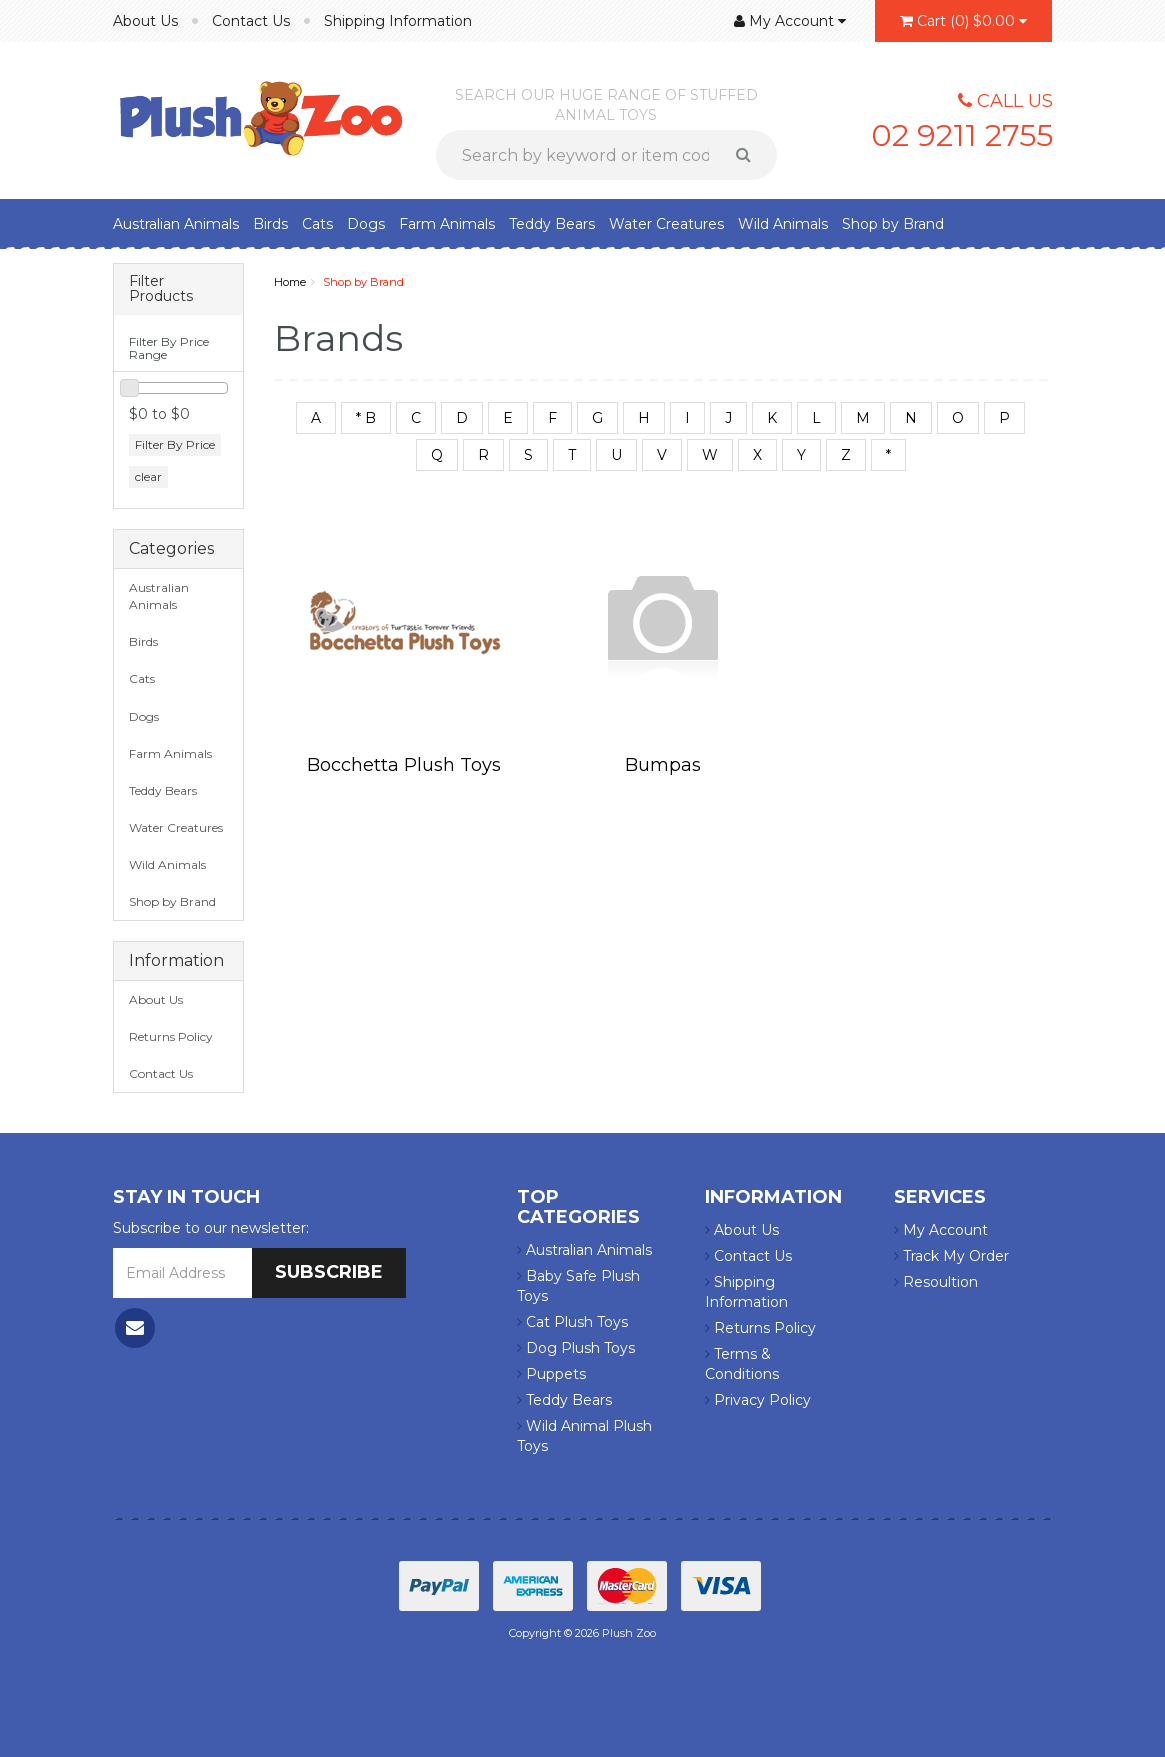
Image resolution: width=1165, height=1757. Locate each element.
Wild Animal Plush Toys (584, 1436)
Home (290, 282)
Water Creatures (666, 224)
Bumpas (663, 765)
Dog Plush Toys (576, 1348)
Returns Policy (171, 1036)
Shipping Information (398, 21)
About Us (145, 21)
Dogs (366, 224)
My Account (941, 1230)
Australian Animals (176, 224)
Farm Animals (447, 224)
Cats (317, 224)
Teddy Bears (552, 224)
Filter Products (161, 289)
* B (366, 418)
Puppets (551, 1374)
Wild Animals (783, 224)
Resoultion (936, 1282)
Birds (270, 224)
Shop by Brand (893, 224)
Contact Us (251, 21)
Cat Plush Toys (572, 1322)
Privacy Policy (758, 1400)
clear (148, 476)
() (963, 21)
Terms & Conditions (742, 1364)
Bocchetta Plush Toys (404, 765)
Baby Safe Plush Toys (578, 1286)
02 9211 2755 (962, 135)
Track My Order (951, 1256)
